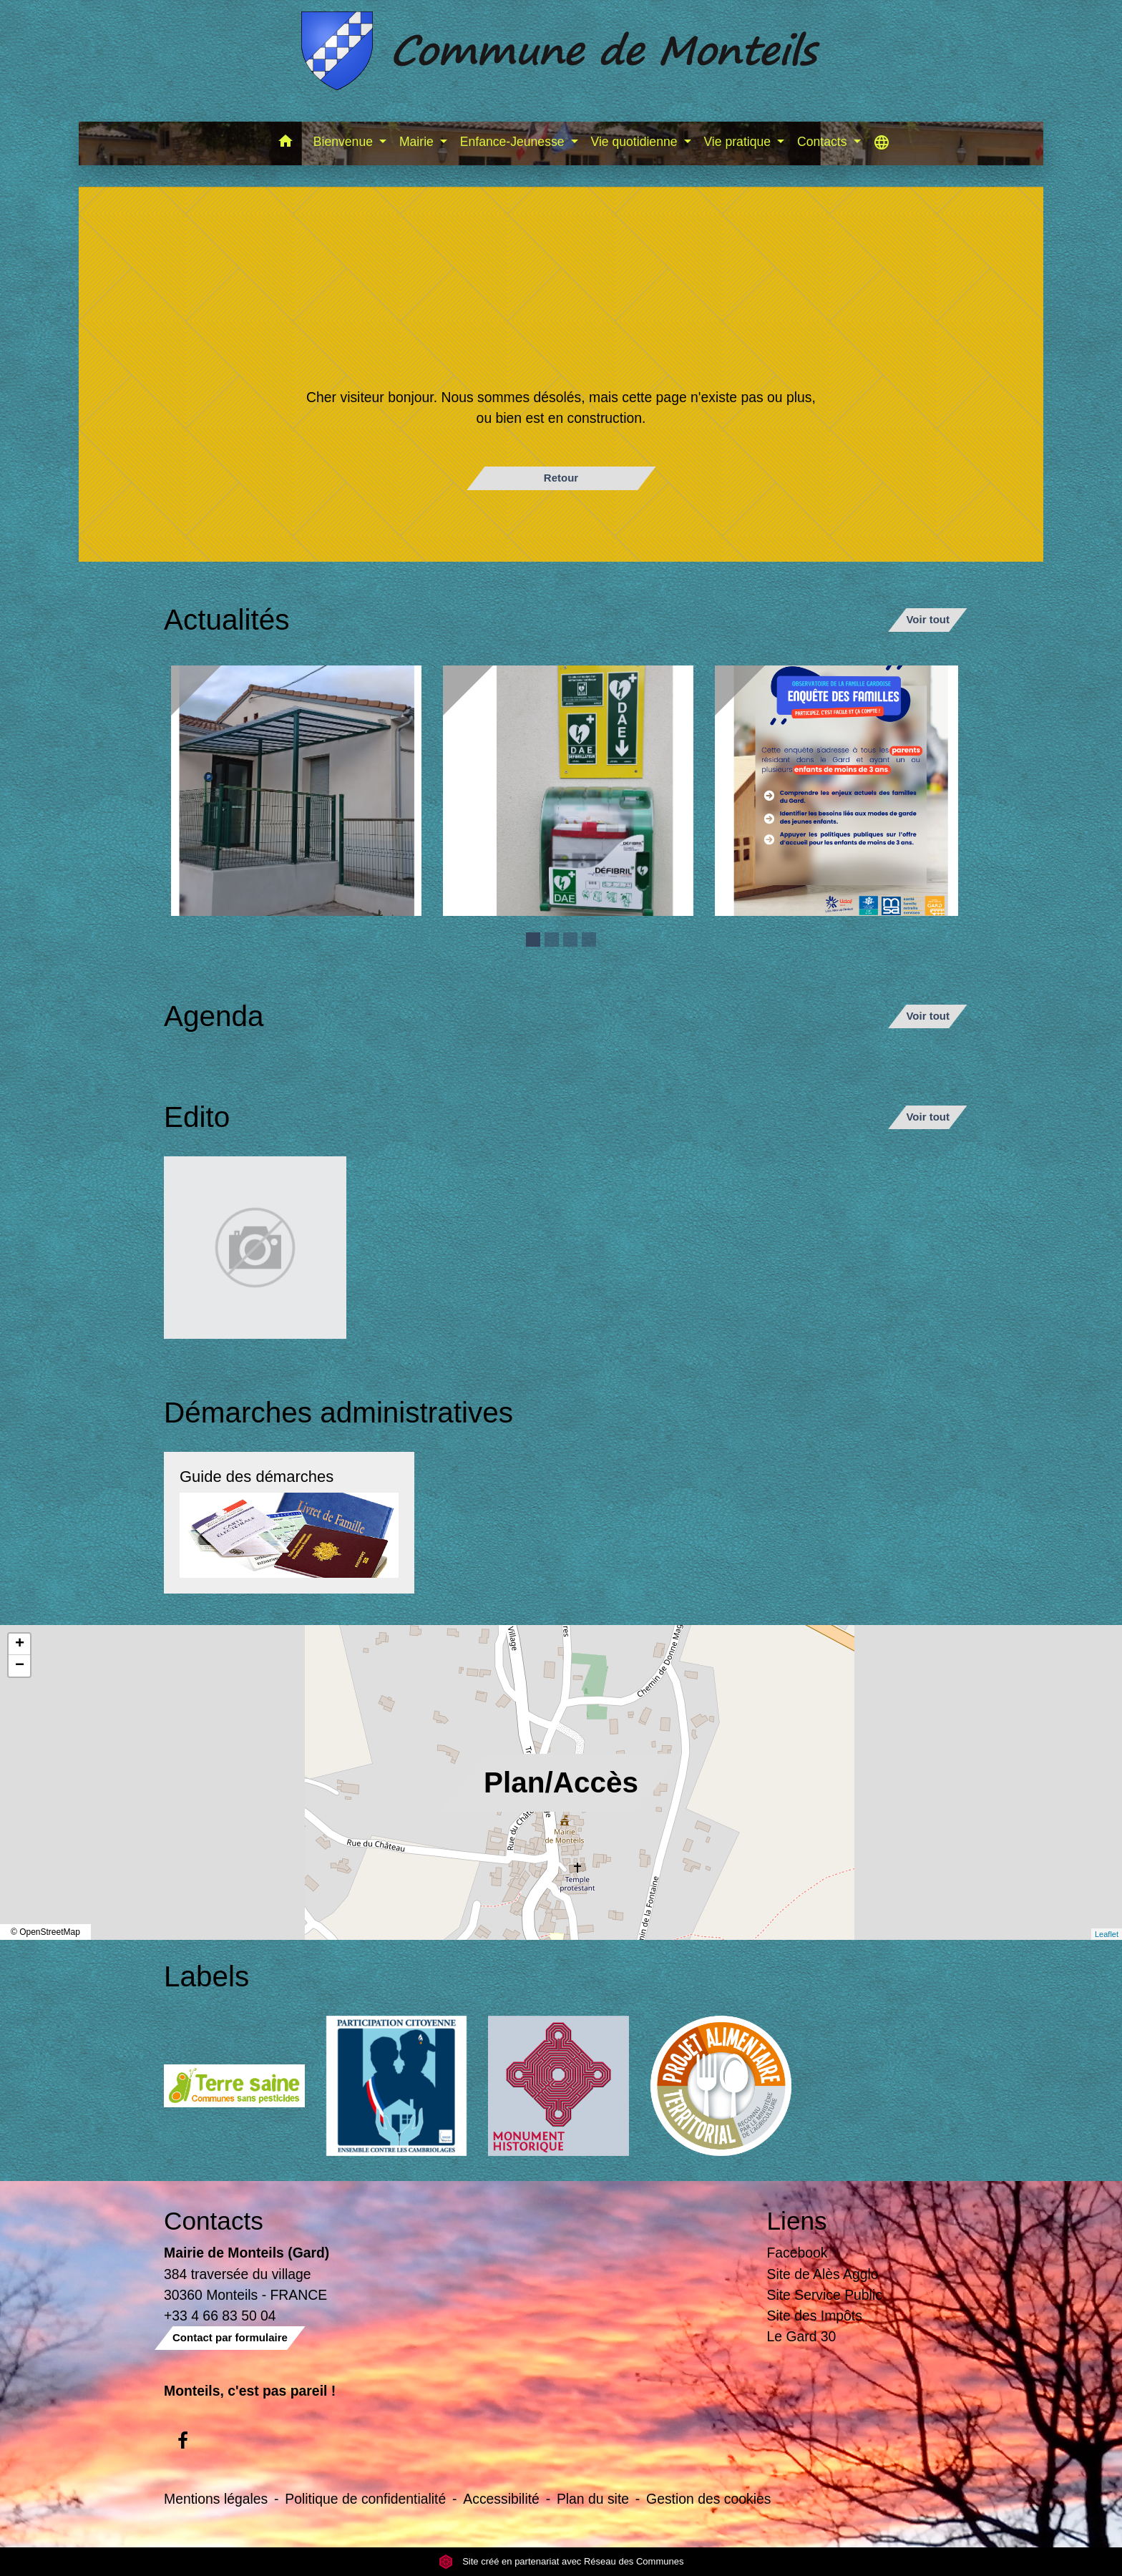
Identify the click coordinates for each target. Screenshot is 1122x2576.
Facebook (797, 2252)
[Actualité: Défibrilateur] (568, 790)
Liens (797, 2221)
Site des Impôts (814, 2315)
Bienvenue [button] (344, 142)
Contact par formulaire (230, 2337)
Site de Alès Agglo (823, 2274)
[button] (286, 143)
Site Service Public (824, 2295)
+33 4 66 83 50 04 (220, 2315)
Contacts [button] (823, 142)
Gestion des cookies (708, 2499)
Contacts (213, 2221)
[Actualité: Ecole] (296, 790)
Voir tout (928, 619)
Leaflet (1106, 1934)
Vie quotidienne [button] (636, 142)
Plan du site (593, 2499)
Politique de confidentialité (365, 2499)
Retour (561, 478)
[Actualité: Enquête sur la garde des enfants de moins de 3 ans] (840, 790)
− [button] (19, 1666)
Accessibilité (501, 2499)
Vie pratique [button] (738, 142)
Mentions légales (216, 2499)
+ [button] (19, 1644)
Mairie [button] (418, 142)
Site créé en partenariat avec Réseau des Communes (561, 2561)
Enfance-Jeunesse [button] (514, 142)
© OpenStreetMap (45, 1932)
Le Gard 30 (801, 2336)
